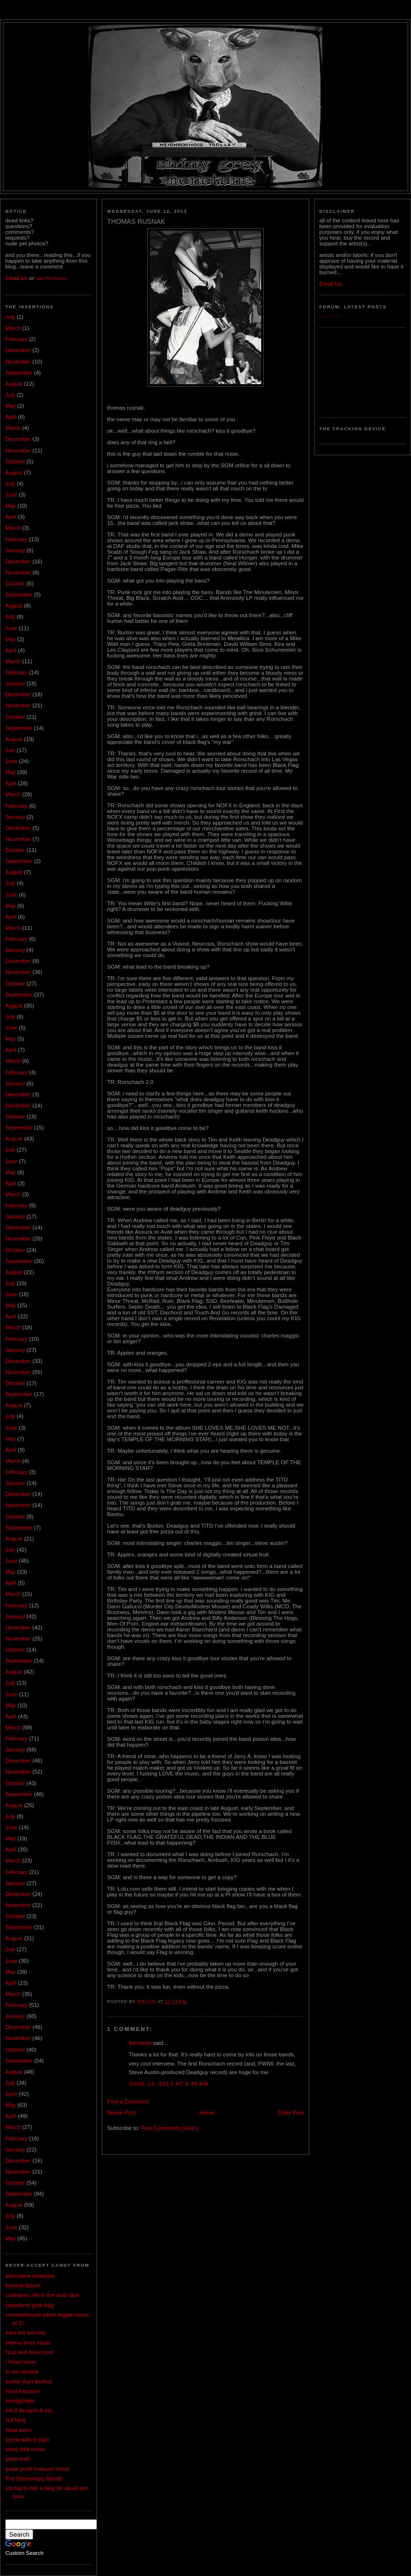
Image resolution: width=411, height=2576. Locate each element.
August (14, 384)
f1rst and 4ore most (29, 2352)
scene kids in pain (27, 2439)
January (15, 550)
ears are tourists (25, 2332)
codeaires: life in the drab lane (42, 2295)
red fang (15, 2420)
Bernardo (140, 2043)
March (13, 328)
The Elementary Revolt (33, 2478)
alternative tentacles (30, 2276)
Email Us (16, 278)
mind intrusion (22, 2391)
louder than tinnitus (28, 2381)
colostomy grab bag (29, 2305)
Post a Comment (127, 2101)
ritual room (18, 2430)
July (10, 317)
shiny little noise (25, 2449)
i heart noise (20, 2362)
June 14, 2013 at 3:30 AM (169, 2084)
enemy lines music (28, 2342)
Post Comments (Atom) (170, 2128)
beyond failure (22, 2285)
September (19, 373)
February (16, 339)
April (10, 417)
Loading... (331, 316)
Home (206, 2112)
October (15, 461)
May (10, 406)
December (18, 350)
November (18, 362)
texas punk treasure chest (37, 2469)
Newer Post (121, 2112)
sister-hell (17, 2459)
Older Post (291, 2112)
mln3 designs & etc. (29, 2410)
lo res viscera (21, 2371)
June (11, 495)
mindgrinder (20, 2401)
